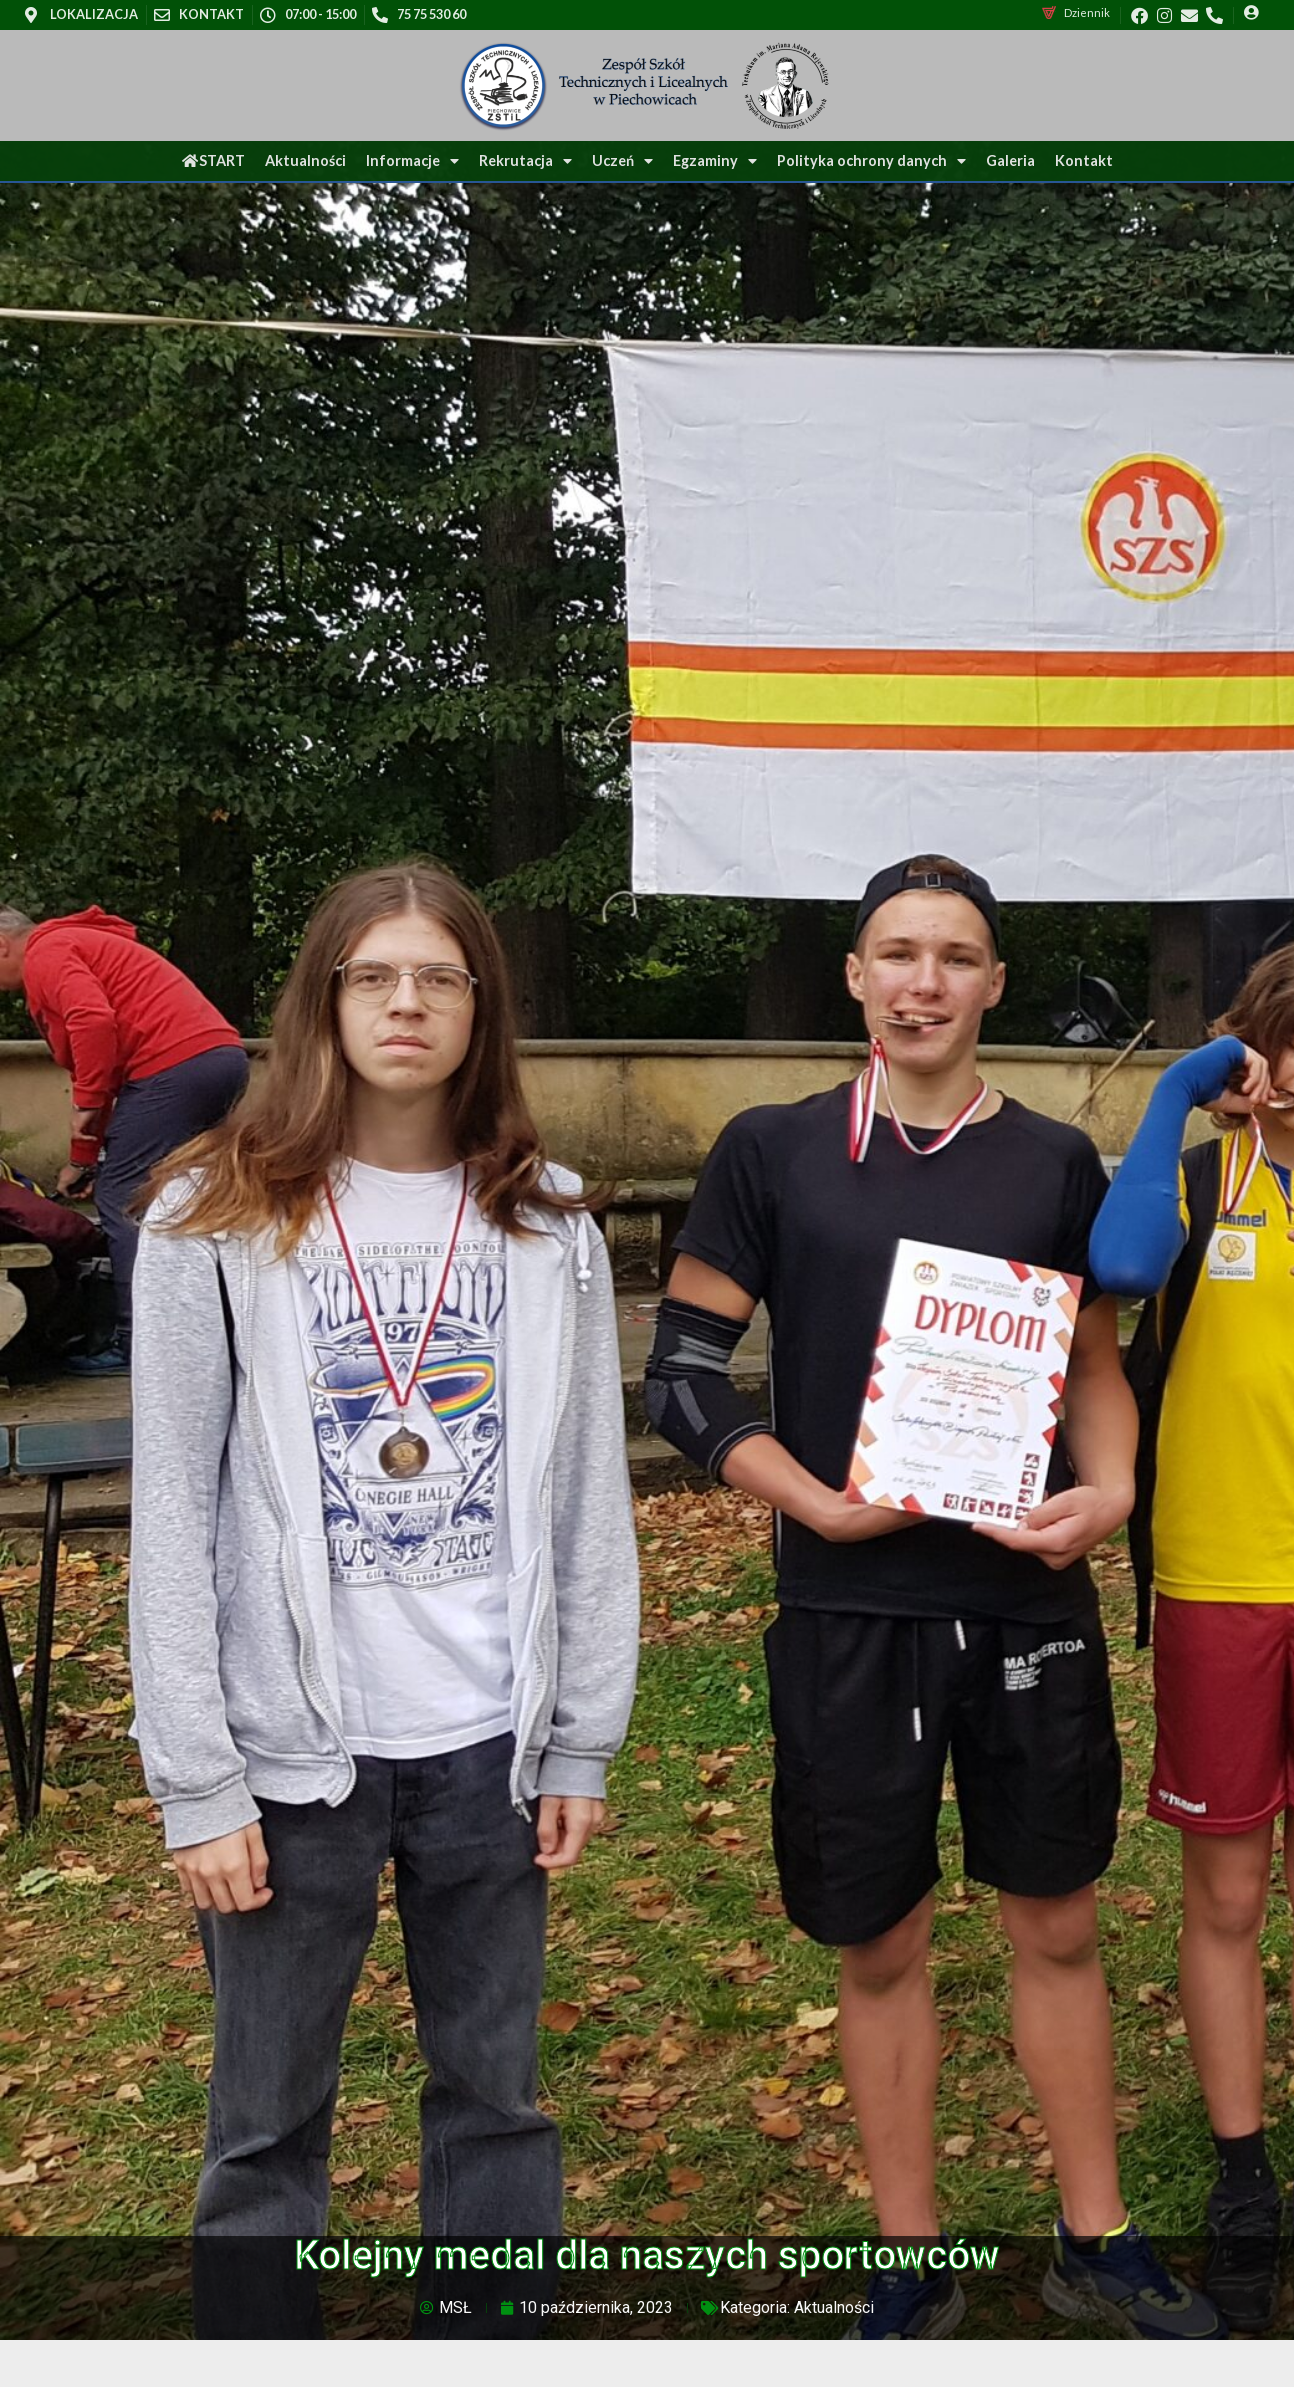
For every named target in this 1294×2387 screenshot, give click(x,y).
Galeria (1010, 160)
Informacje (412, 161)
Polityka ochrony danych (871, 161)
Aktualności (305, 160)
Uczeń (622, 161)
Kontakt (1084, 160)
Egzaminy (715, 161)
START (213, 160)
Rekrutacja (525, 161)
